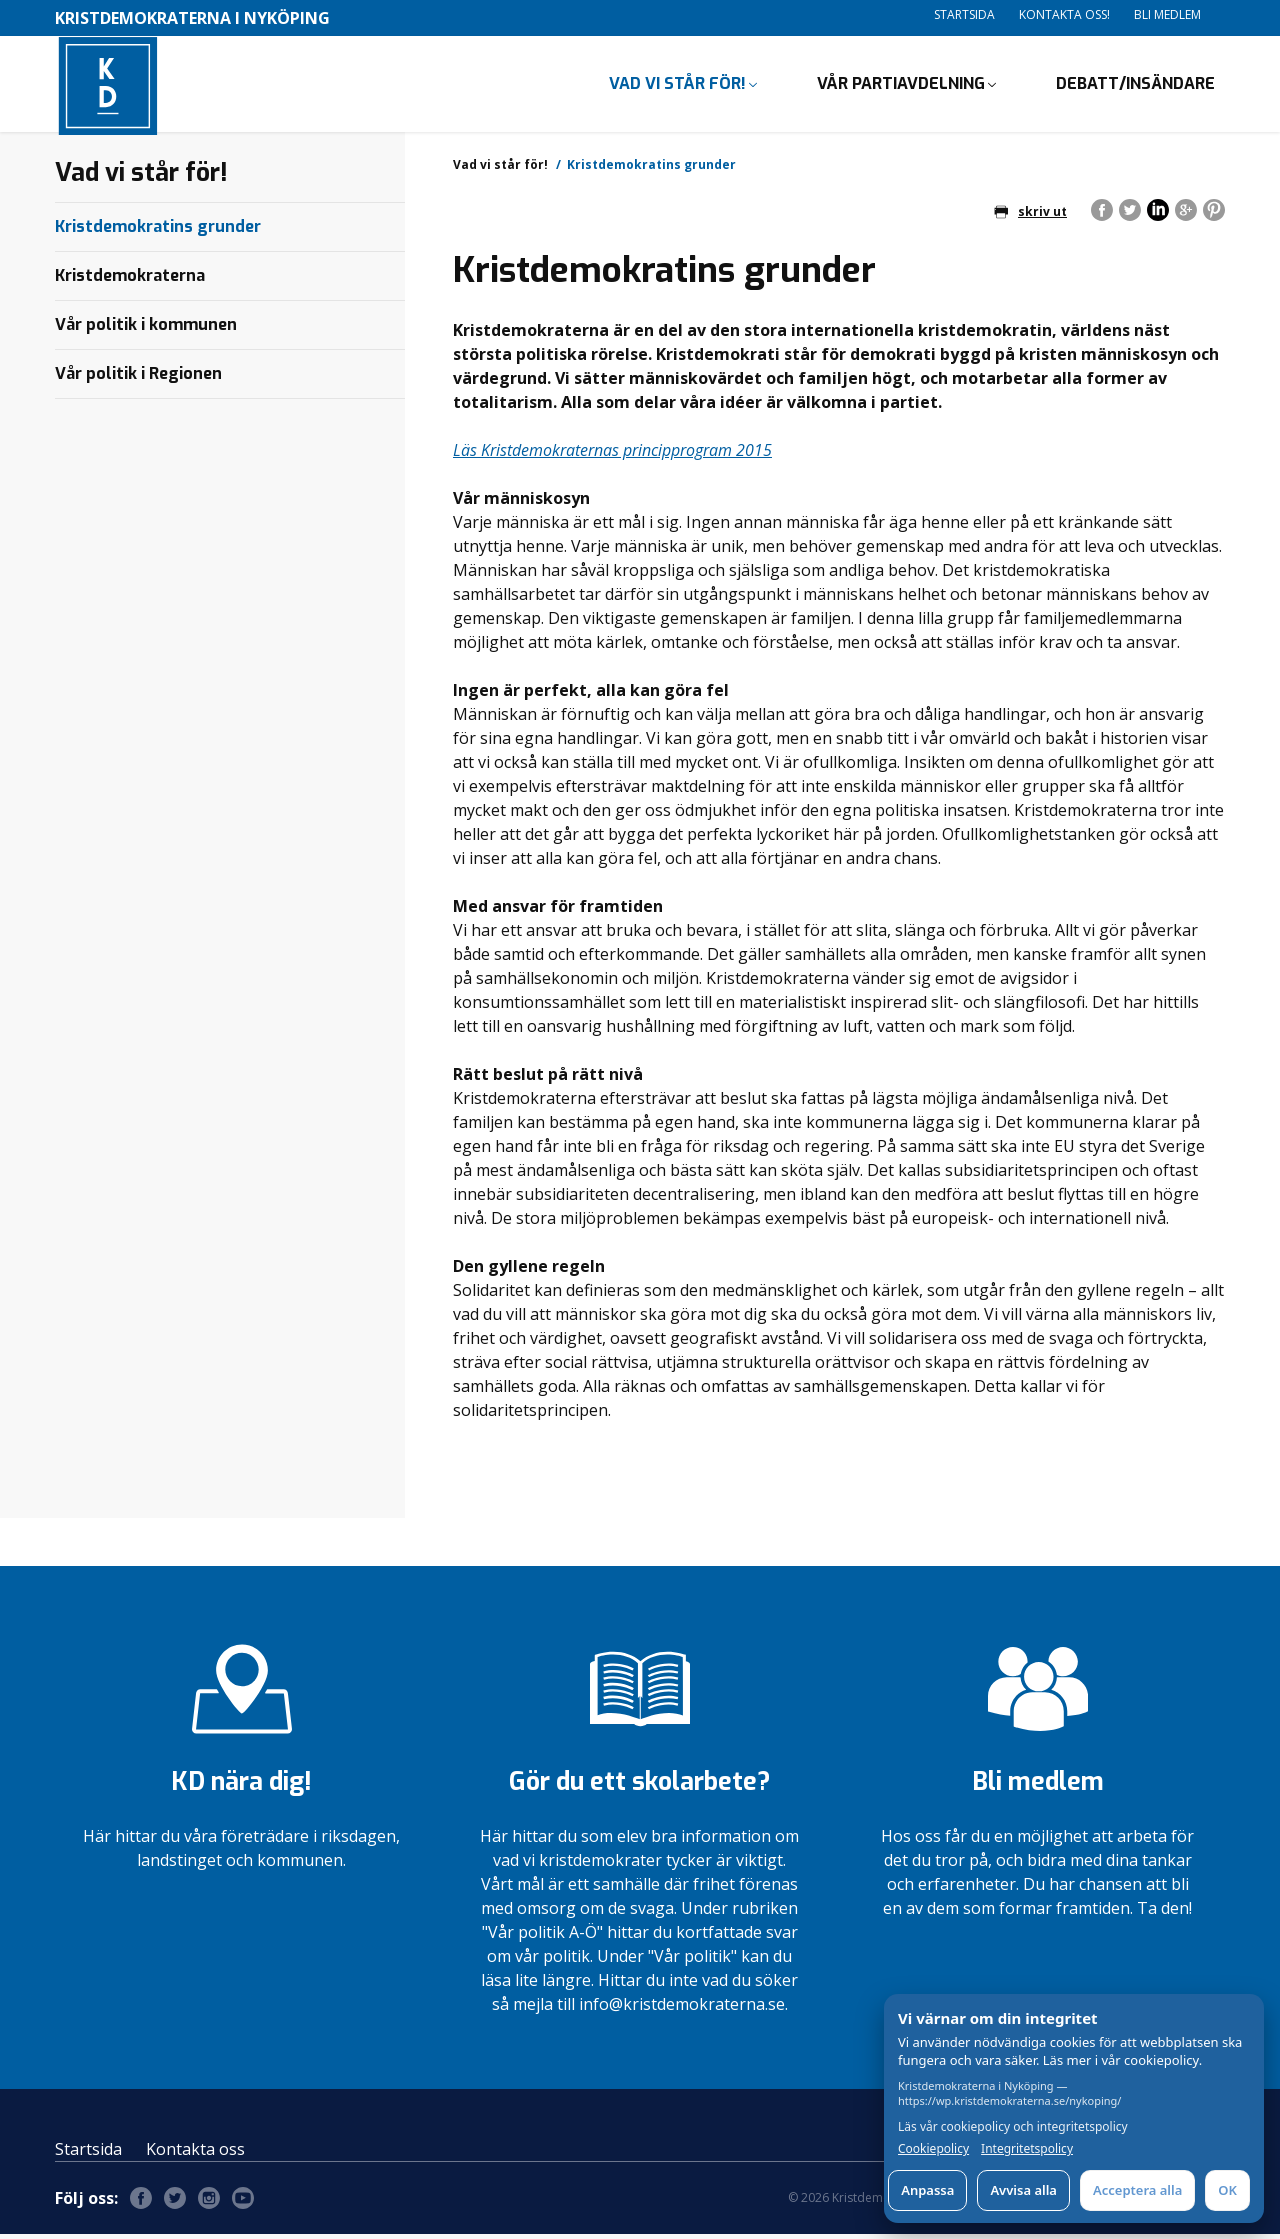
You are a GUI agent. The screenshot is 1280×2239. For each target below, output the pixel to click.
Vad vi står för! (677, 85)
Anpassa (927, 2190)
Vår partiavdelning (901, 85)
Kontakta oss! (1064, 14)
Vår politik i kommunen (146, 328)
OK (1227, 2190)
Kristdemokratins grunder (158, 230)
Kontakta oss (195, 2154)
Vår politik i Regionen (138, 377)
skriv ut (1030, 215)
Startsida (964, 14)
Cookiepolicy (933, 2149)
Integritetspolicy (1027, 2149)
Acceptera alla (1137, 2190)
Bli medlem (1167, 14)
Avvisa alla (1023, 2190)
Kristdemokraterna (130, 279)
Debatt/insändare (1135, 85)
